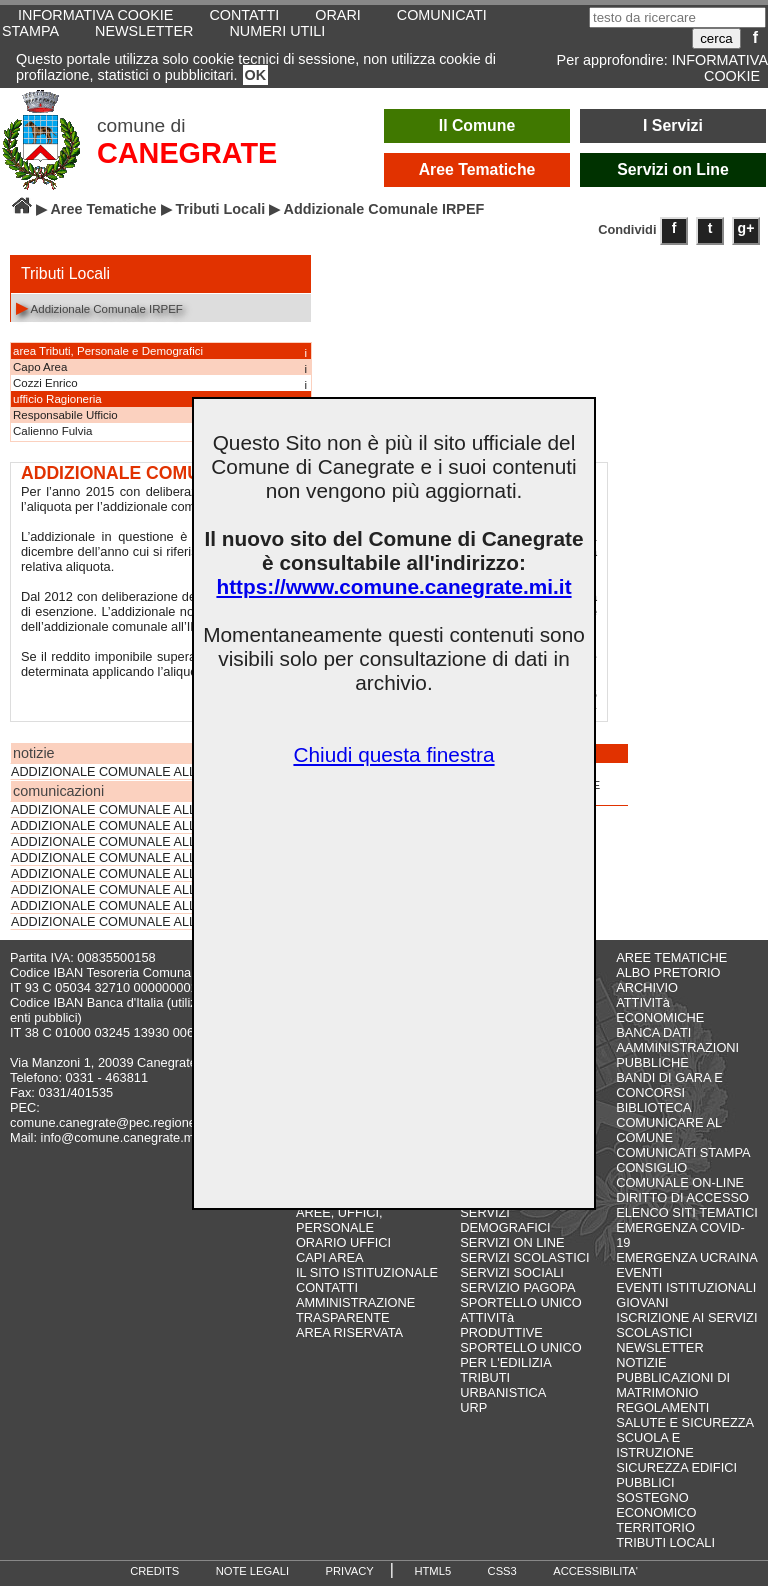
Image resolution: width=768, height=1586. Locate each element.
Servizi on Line (673, 169)
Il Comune (477, 125)
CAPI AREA (330, 1257)
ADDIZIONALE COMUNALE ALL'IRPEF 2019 (139, 858)
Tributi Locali (221, 209)
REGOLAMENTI (662, 1407)
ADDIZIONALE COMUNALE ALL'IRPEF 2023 (139, 772)
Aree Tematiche (477, 169)
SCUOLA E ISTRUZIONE (655, 1445)
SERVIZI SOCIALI (512, 1272)
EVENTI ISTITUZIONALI (686, 1287)
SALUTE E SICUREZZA (685, 1422)
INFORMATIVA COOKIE (720, 68)
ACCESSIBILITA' (595, 1571)
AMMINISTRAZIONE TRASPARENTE (355, 1310)
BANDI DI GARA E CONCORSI (669, 1085)
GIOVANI (642, 1302)
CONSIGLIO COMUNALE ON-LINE (680, 1175)
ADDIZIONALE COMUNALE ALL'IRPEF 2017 (139, 890)
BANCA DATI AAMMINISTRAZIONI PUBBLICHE (677, 1047)
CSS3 (502, 1571)
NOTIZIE (641, 1362)
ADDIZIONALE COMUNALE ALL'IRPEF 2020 (139, 842)
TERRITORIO (655, 1527)
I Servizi (673, 125)
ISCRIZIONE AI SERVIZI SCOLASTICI (686, 1325)
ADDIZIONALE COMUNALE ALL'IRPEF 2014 (139, 922)
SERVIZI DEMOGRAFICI (505, 1220)
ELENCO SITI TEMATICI (687, 1212)
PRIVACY (350, 1571)
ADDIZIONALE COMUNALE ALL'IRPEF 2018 (139, 874)
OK (256, 75)
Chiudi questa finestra (393, 754)
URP (473, 1407)
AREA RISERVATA (349, 1332)
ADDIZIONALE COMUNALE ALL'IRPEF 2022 (139, 810)
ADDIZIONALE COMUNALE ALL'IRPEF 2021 (139, 826)
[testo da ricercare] (677, 17)
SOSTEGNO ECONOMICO (656, 1505)
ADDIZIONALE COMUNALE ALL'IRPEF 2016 (139, 906)
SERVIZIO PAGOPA (517, 1287)
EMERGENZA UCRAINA (687, 1257)
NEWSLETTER (144, 31)
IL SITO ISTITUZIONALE (367, 1272)
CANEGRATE (187, 153)
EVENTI (639, 1272)
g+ (746, 228)
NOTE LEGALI (252, 1571)
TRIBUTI (485, 1377)
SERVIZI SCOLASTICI (524, 1257)
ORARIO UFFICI (343, 1242)
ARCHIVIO (647, 987)
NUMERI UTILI (277, 31)
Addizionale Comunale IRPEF (99, 307)
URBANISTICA (503, 1392)
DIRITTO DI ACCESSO (682, 1197)
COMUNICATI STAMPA (683, 1152)
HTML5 (432, 1571)
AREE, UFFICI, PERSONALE (339, 1220)
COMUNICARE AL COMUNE (668, 1130)
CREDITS (154, 1571)
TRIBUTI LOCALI (665, 1542)
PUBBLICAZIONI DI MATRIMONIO (673, 1385)
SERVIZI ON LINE (512, 1242)
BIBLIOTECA (653, 1107)
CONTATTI (327, 1287)
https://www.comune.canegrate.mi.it (393, 586)
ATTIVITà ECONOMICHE (660, 1010)
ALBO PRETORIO (668, 972)
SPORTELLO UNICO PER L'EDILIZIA (520, 1355)
